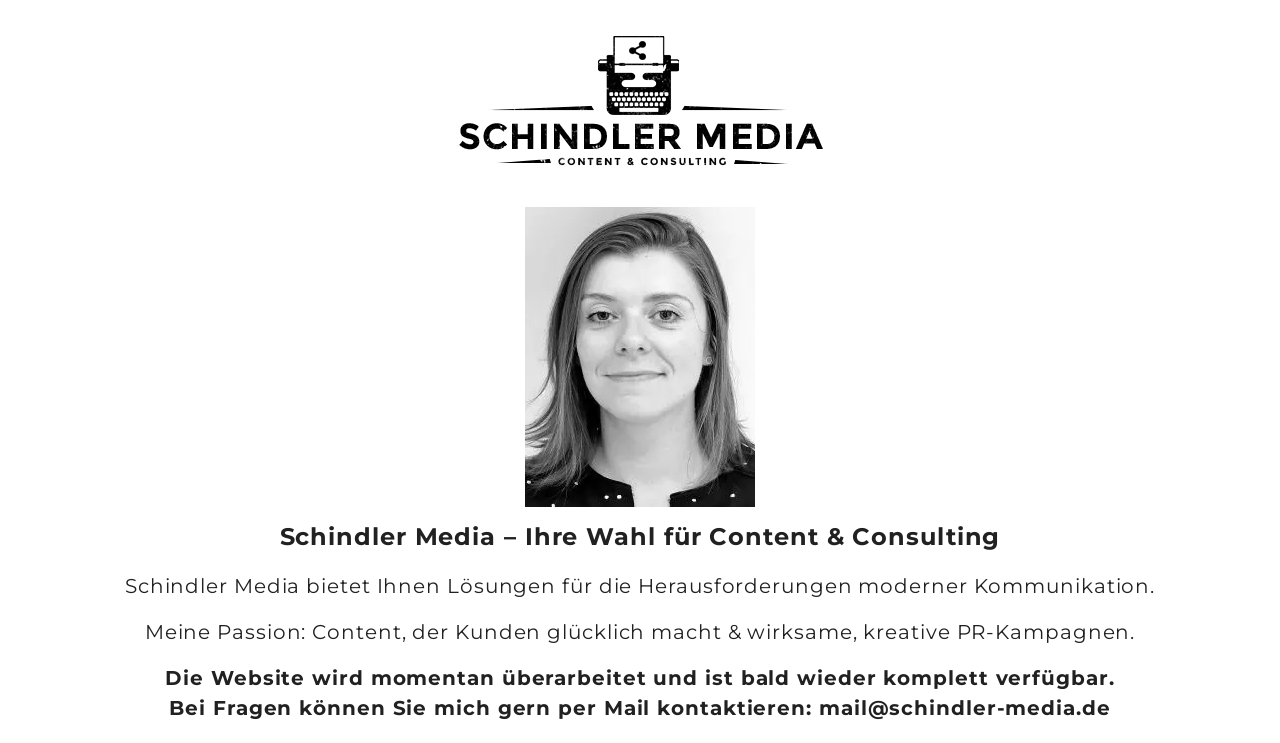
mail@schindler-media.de (965, 708)
